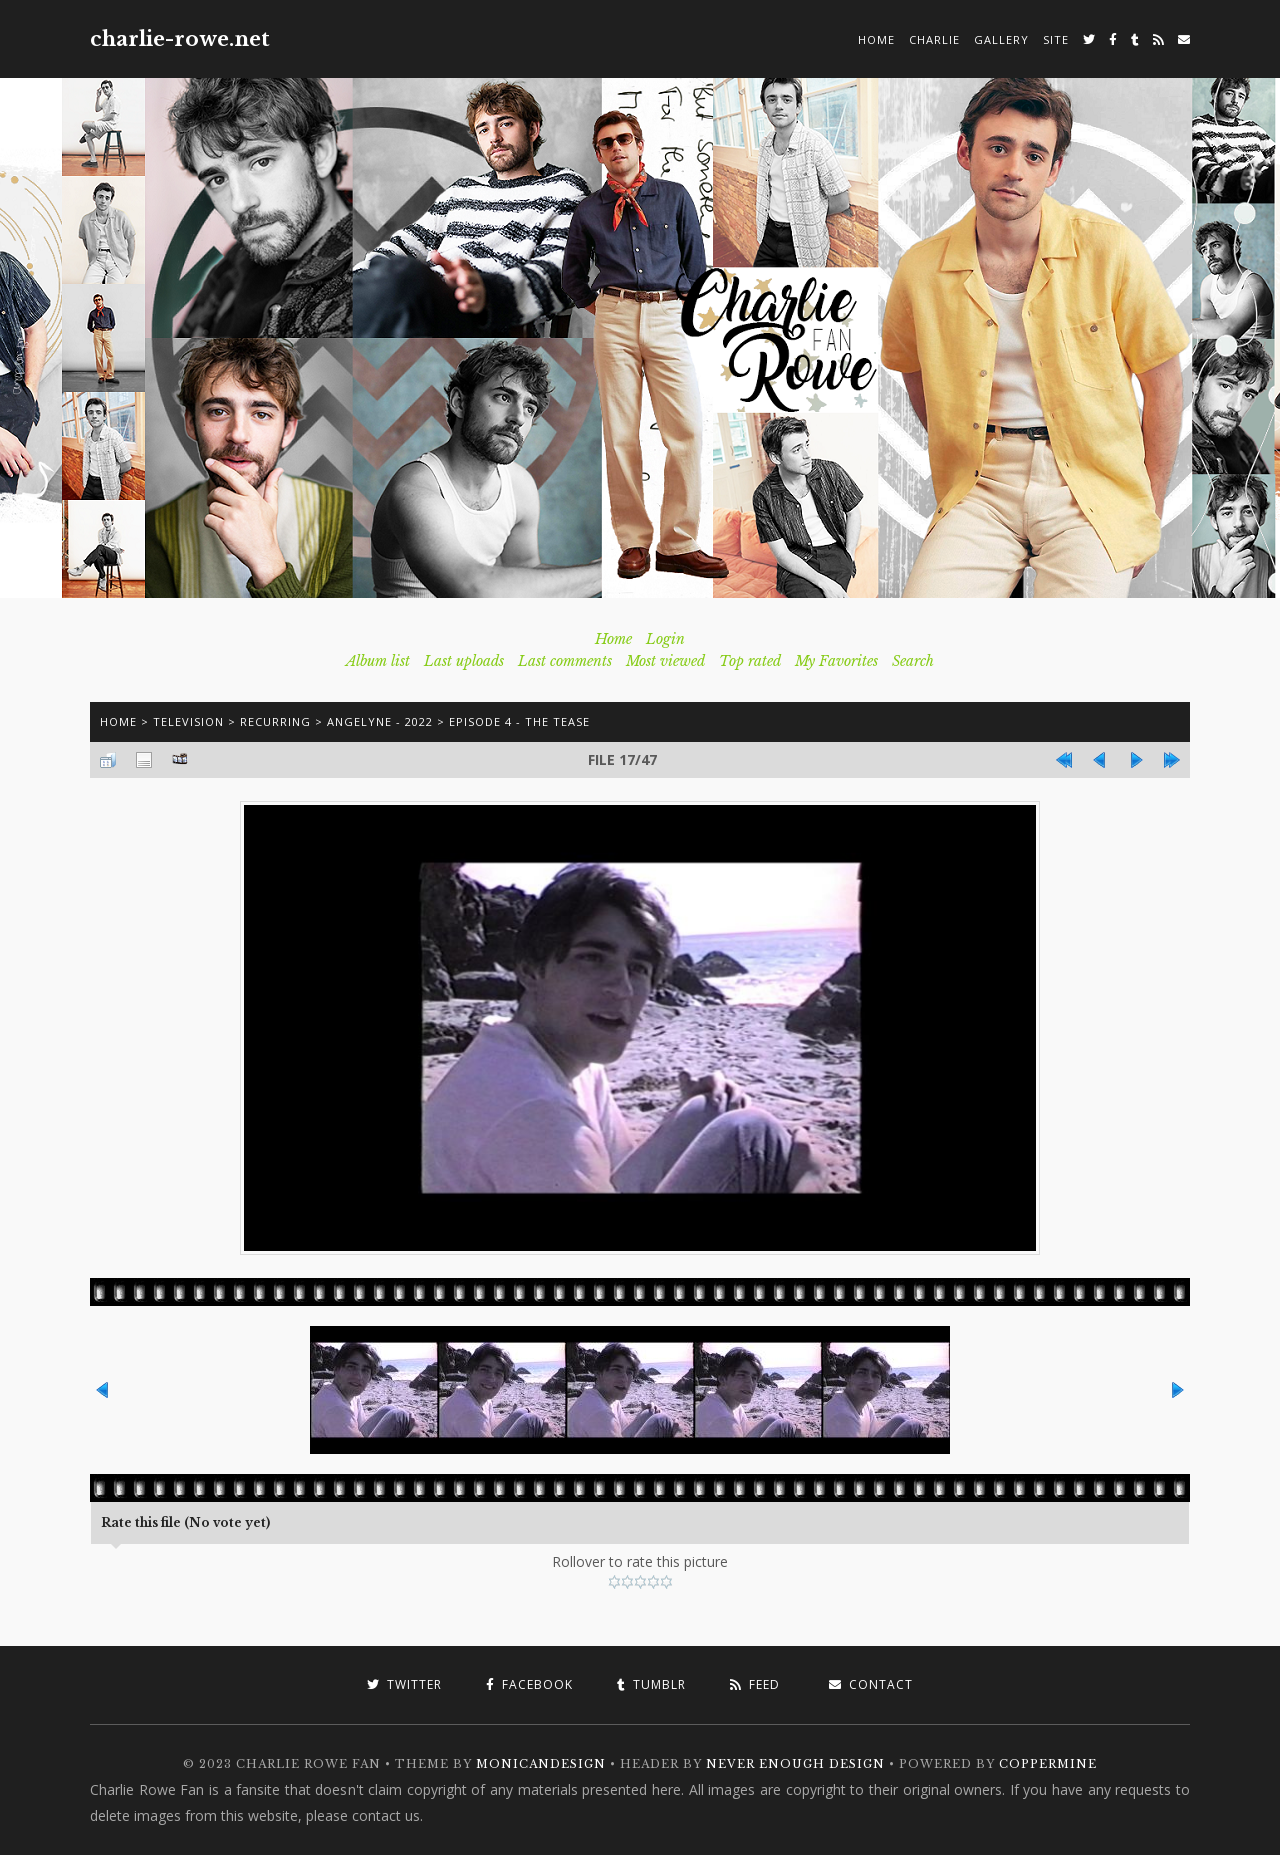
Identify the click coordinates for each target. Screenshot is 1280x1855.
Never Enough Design (795, 1764)
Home (876, 39)
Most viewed (665, 661)
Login (665, 639)
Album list (378, 661)
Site (1056, 39)
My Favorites (836, 661)
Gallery (1001, 39)
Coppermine (1048, 1764)
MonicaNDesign (541, 1764)
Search (913, 661)
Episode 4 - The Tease (519, 721)
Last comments (565, 661)
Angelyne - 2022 (380, 721)
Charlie (934, 39)
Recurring (275, 721)
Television (188, 721)
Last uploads (464, 661)
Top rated (750, 661)
